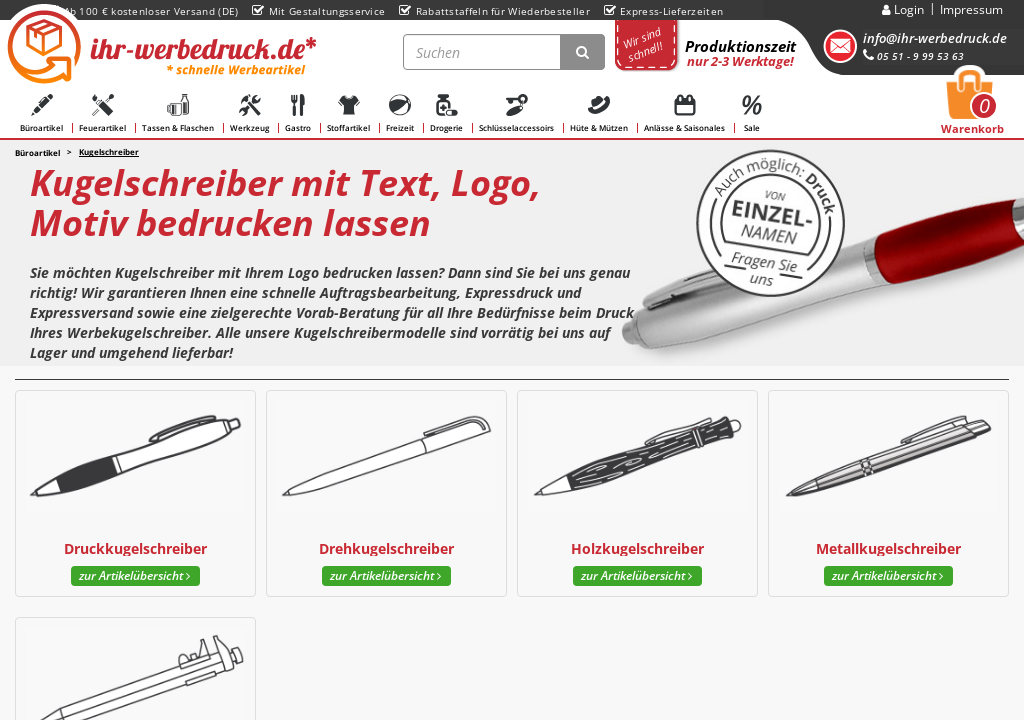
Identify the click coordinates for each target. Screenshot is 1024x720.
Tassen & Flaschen (178, 113)
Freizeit (400, 113)
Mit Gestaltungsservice (318, 11)
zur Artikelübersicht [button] (134, 575)
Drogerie (446, 113)
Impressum (971, 9)
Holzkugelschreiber (637, 548)
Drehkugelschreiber (386, 548)
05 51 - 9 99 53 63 (913, 56)
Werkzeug (249, 113)
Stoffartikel (348, 113)
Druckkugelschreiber (135, 548)
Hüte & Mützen (599, 113)
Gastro (298, 113)
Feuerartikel (102, 113)
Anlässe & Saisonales (684, 113)
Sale (752, 113)
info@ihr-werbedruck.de (935, 38)
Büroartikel (41, 113)
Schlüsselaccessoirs (516, 113)
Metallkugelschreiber (888, 548)
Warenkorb (972, 108)
